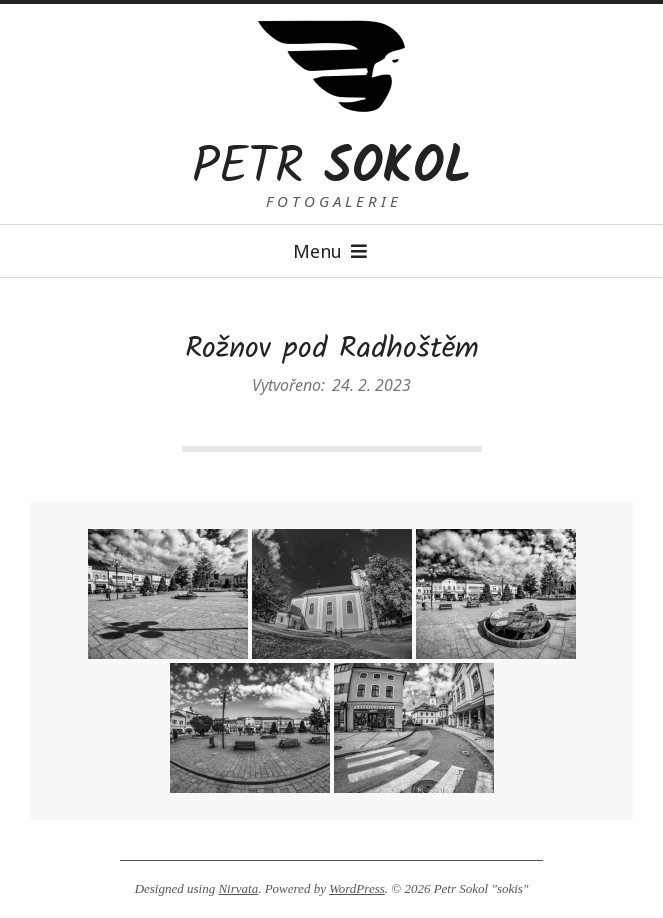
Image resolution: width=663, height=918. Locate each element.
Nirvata (238, 888)
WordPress (357, 888)
